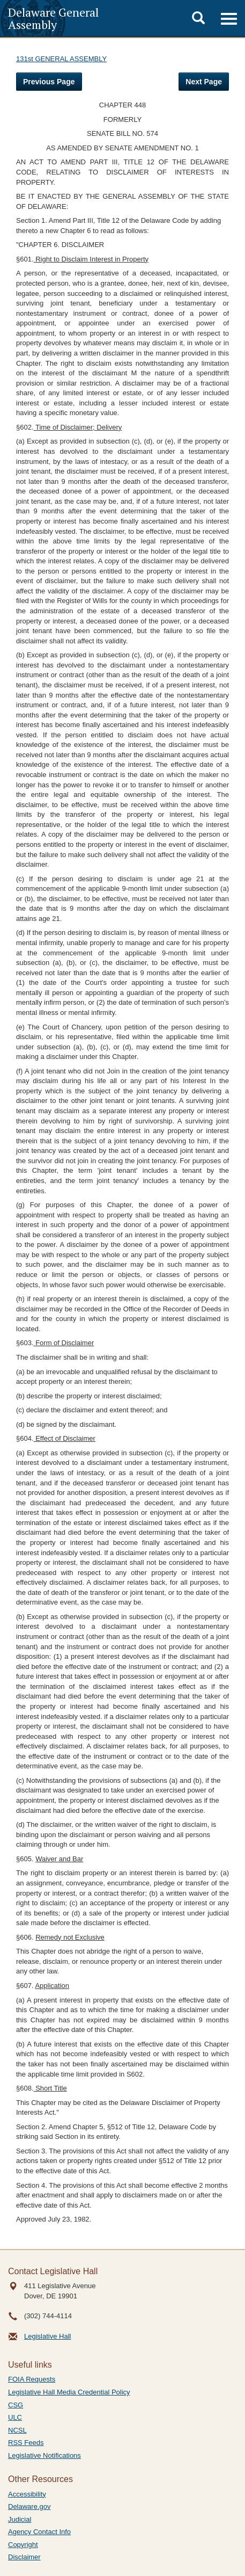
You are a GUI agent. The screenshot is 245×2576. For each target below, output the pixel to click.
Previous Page (49, 81)
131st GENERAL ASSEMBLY (61, 59)
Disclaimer (24, 2557)
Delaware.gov (29, 2506)
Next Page (203, 81)
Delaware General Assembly (53, 18)
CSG (15, 2405)
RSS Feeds (25, 2443)
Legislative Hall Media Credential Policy (69, 2392)
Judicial (19, 2519)
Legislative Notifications (44, 2455)
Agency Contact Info (39, 2532)
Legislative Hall (47, 2336)
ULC (15, 2417)
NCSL (17, 2430)
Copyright (23, 2545)
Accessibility (27, 2494)
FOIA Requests (31, 2379)
